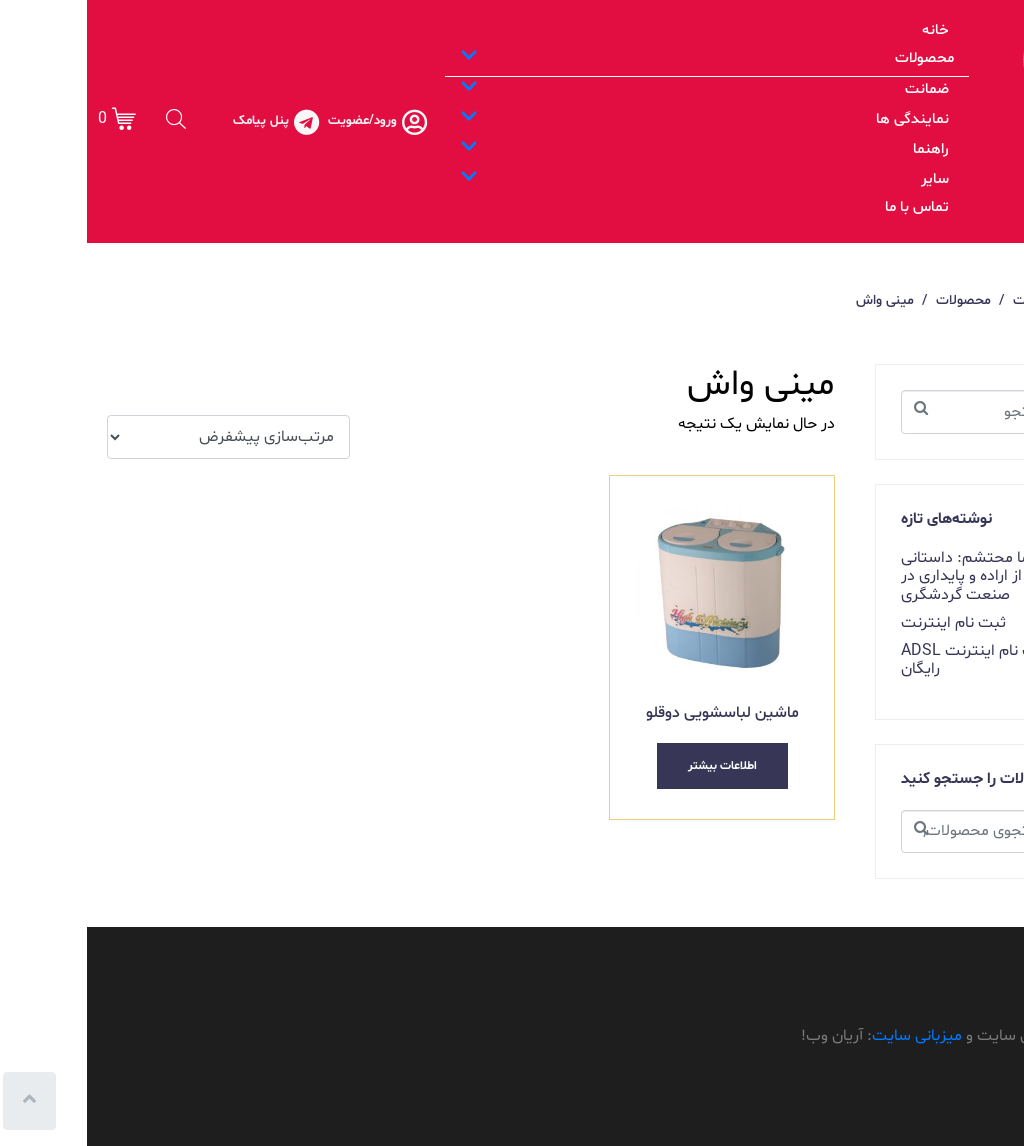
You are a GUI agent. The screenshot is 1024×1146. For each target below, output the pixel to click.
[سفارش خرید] (141, 437)
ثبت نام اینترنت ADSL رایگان (888, 660)
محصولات (620, 58)
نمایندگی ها (617, 119)
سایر (617, 179)
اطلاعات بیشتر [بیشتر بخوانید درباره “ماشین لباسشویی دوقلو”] (635, 766)
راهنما (617, 149)
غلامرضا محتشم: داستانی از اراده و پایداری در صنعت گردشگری (896, 576)
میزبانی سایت (830, 1036)
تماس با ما (830, 207)
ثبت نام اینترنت (866, 623)
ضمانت (617, 89)
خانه (848, 30)
